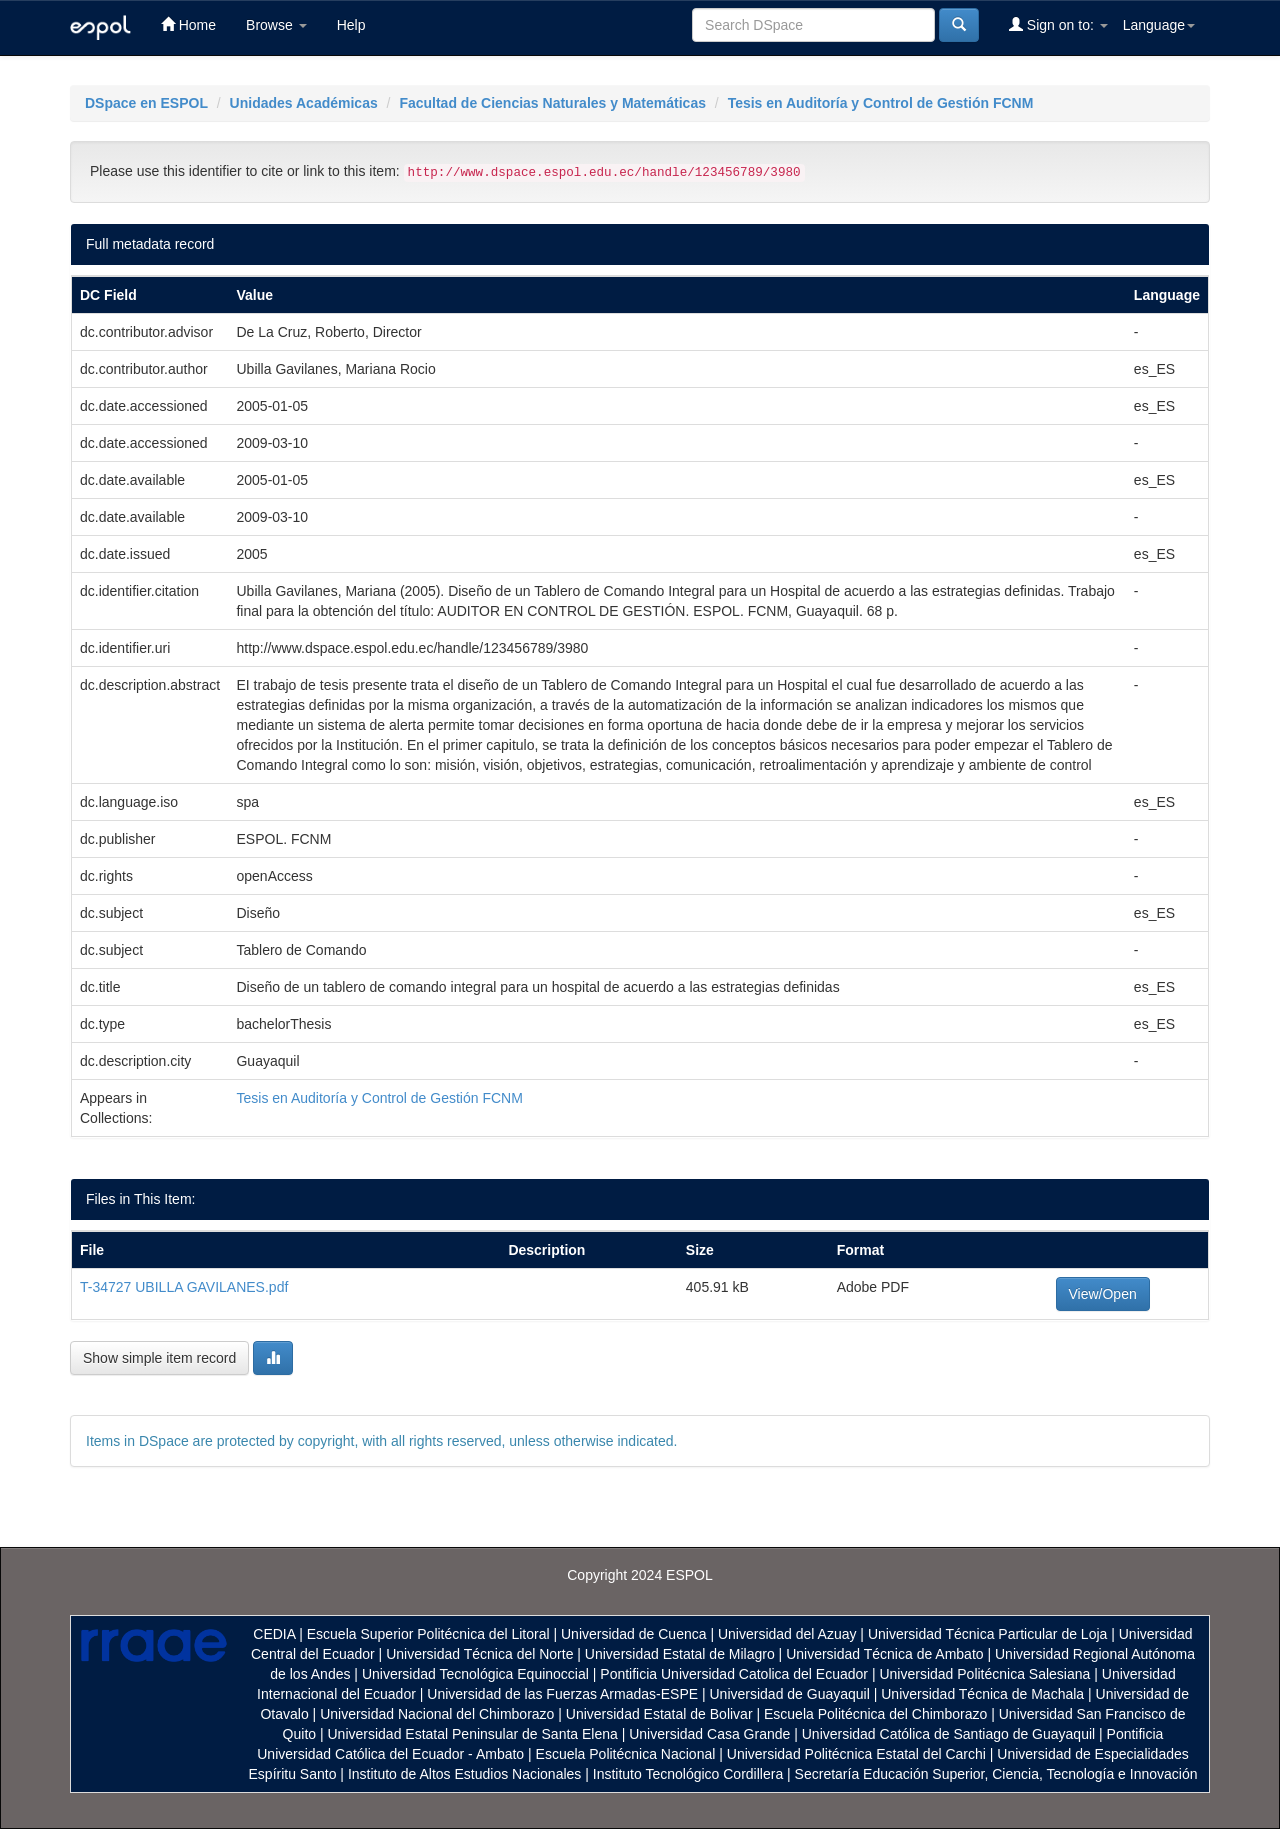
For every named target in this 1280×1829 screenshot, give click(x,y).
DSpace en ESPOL (146, 103)
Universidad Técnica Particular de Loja (987, 1634)
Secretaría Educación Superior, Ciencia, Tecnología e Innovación (996, 1774)
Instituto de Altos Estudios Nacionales (464, 1774)
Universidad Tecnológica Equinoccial (475, 1674)
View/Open (1103, 1294)
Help (351, 25)
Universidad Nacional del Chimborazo (437, 1714)
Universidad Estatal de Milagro (680, 1654)
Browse (276, 25)
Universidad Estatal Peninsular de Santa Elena (473, 1734)
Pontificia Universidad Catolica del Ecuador (734, 1674)
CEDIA (274, 1634)
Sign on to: (1058, 24)
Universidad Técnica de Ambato (884, 1654)
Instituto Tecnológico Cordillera (688, 1774)
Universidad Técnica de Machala (982, 1694)
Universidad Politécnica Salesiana (984, 1674)
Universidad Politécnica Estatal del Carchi (856, 1754)
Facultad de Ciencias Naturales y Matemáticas (552, 103)
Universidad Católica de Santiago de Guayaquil (948, 1734)
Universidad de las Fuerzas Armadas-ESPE (562, 1694)
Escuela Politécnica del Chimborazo (875, 1714)
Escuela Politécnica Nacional (626, 1754)
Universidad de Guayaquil (790, 1694)
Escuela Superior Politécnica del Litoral (428, 1634)
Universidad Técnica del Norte (479, 1654)
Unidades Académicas (304, 103)
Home (188, 24)
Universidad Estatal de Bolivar (659, 1714)
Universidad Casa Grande (711, 1734)
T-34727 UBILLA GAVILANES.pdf (184, 1287)
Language (1159, 25)
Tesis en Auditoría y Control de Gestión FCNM (881, 103)
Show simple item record (159, 1358)
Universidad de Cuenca (634, 1634)
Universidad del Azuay (787, 1634)
